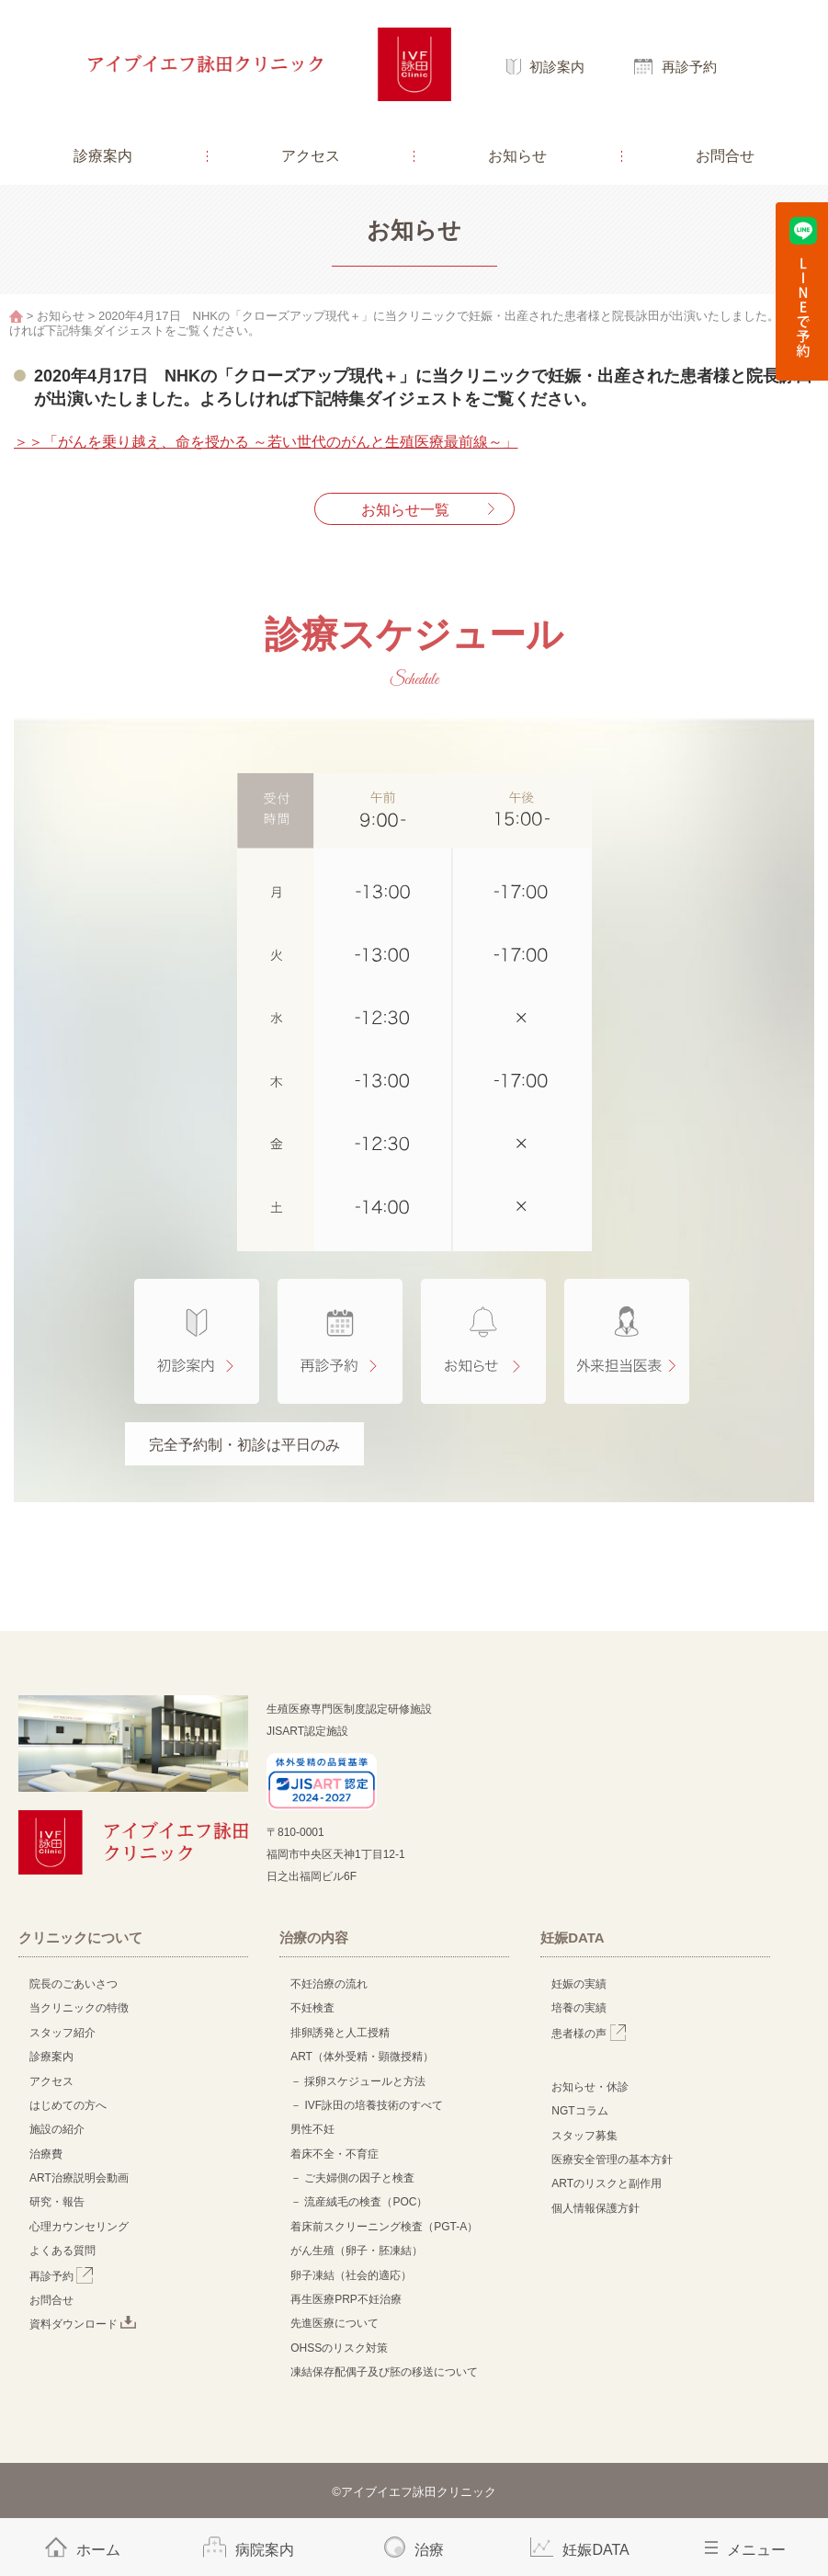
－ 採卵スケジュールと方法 (357, 2081)
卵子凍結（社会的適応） (351, 2275)
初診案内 (556, 66)
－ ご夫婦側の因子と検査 (352, 2177)
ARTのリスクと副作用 (606, 2183)
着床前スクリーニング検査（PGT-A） (384, 2226)
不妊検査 (312, 2007)
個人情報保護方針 (595, 2208)
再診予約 (689, 66)
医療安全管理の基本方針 (612, 2159)
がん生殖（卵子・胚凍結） (356, 2250)
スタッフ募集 (584, 2135)
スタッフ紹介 (62, 2032)
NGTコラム (579, 2110)
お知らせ (517, 156)
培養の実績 (579, 2007)
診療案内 (103, 156)
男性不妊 (312, 2129)
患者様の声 (588, 2033)
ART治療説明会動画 (79, 2177)
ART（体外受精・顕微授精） (362, 2056)
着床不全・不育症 (334, 2154)
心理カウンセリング (79, 2226)
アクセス (310, 156)
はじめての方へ (68, 2105)
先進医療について (334, 2323)
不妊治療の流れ (329, 1984)
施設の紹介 (57, 2129)
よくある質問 (62, 2250)
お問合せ (725, 156)
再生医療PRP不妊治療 (346, 2299)
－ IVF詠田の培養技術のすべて (366, 2105)
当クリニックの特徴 (84, 2007)
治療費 (45, 2154)
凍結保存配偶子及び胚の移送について (384, 2371)
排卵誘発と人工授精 (340, 2032)
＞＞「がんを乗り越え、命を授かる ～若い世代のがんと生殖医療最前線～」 (265, 442)
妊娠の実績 (579, 1984)
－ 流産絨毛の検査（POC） (358, 2201)
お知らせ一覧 (405, 510)
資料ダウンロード (82, 2324)
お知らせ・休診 (590, 2086)
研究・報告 (57, 2201)
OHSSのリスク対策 (339, 2348)
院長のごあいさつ (73, 1984)
